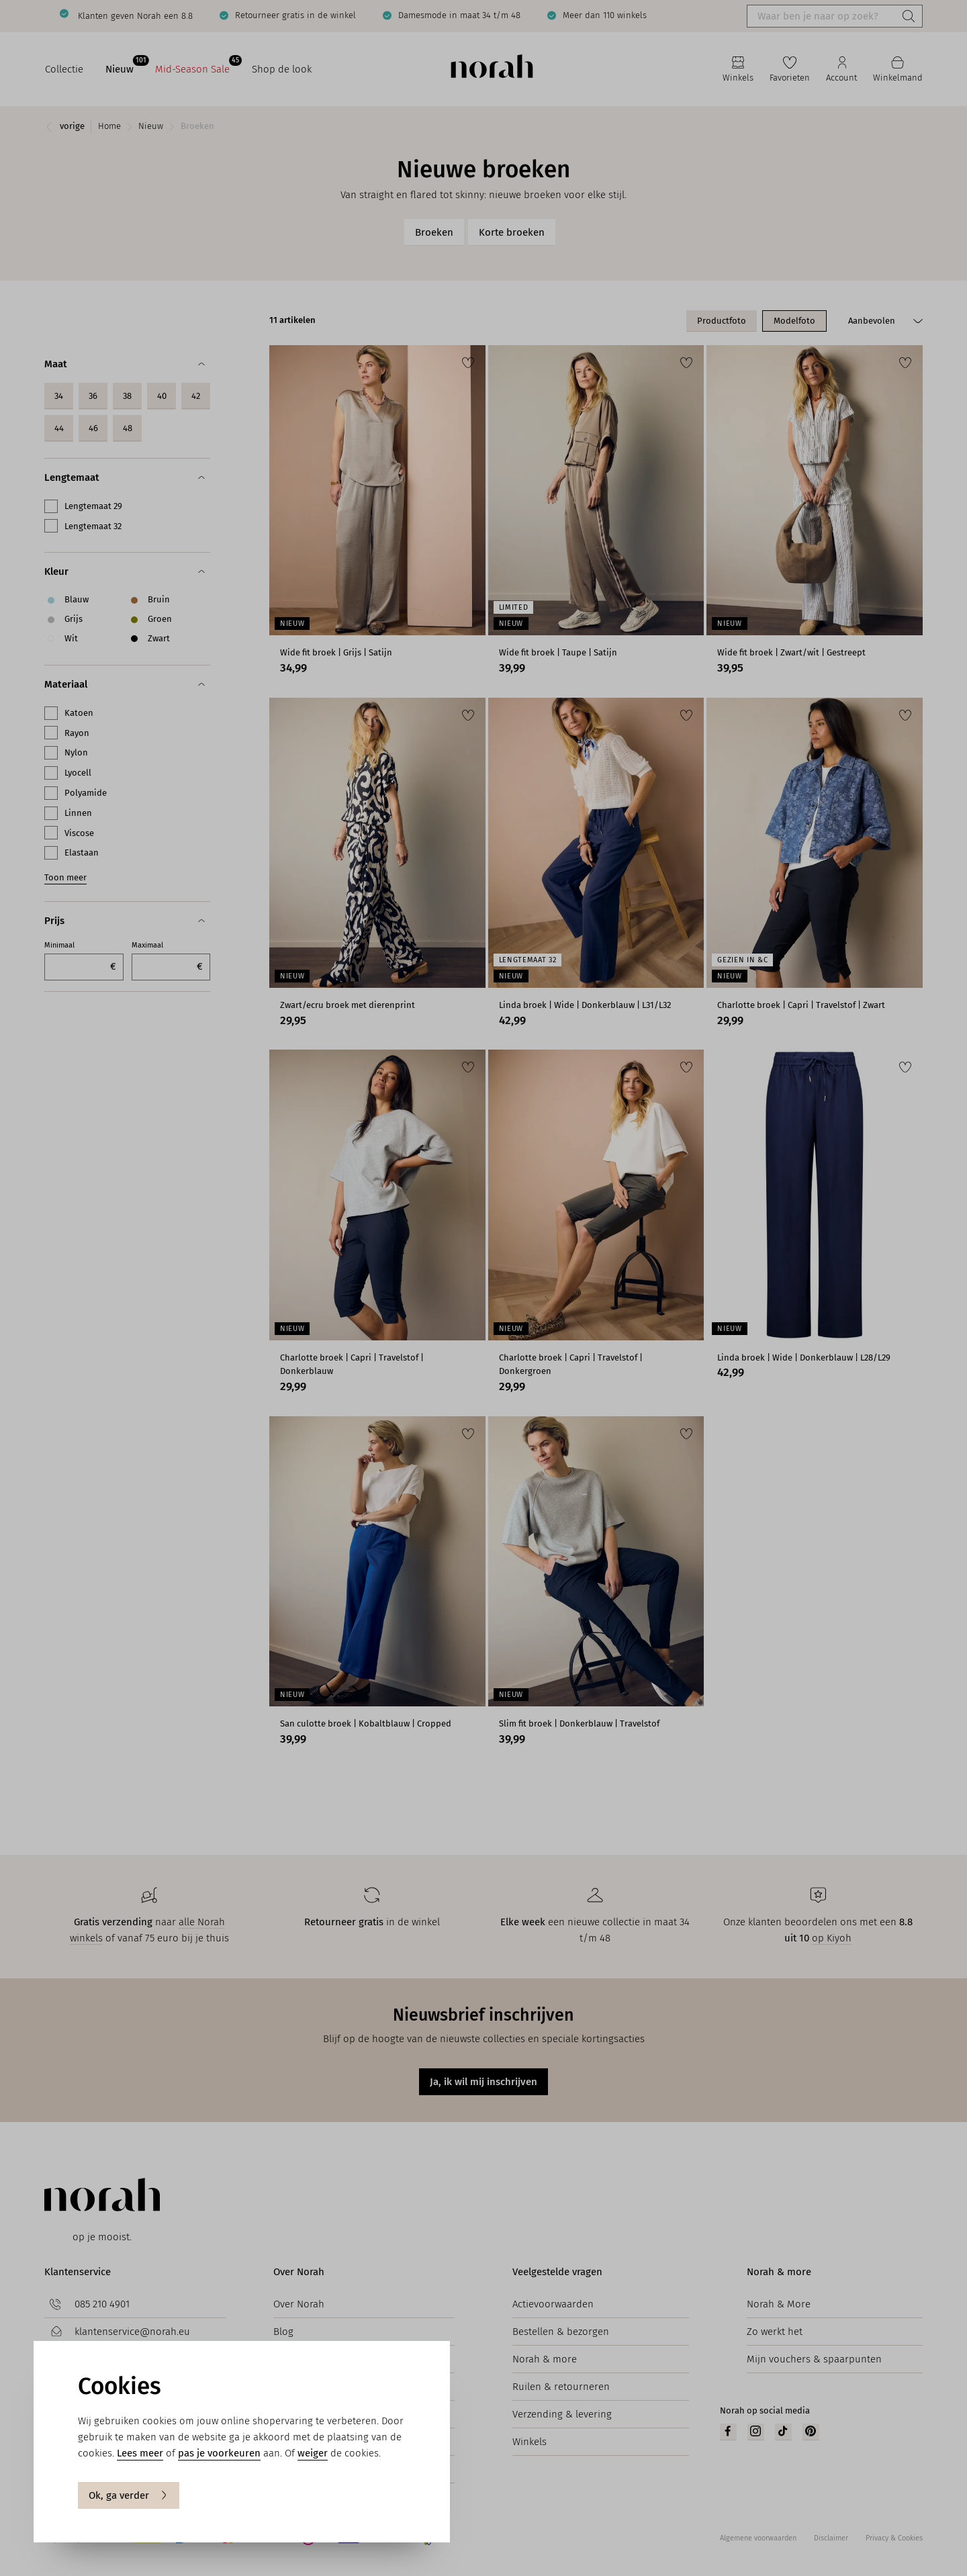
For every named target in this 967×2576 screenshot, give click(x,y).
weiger (312, 2453)
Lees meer (140, 2453)
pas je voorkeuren (219, 2453)
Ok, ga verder (129, 2495)
